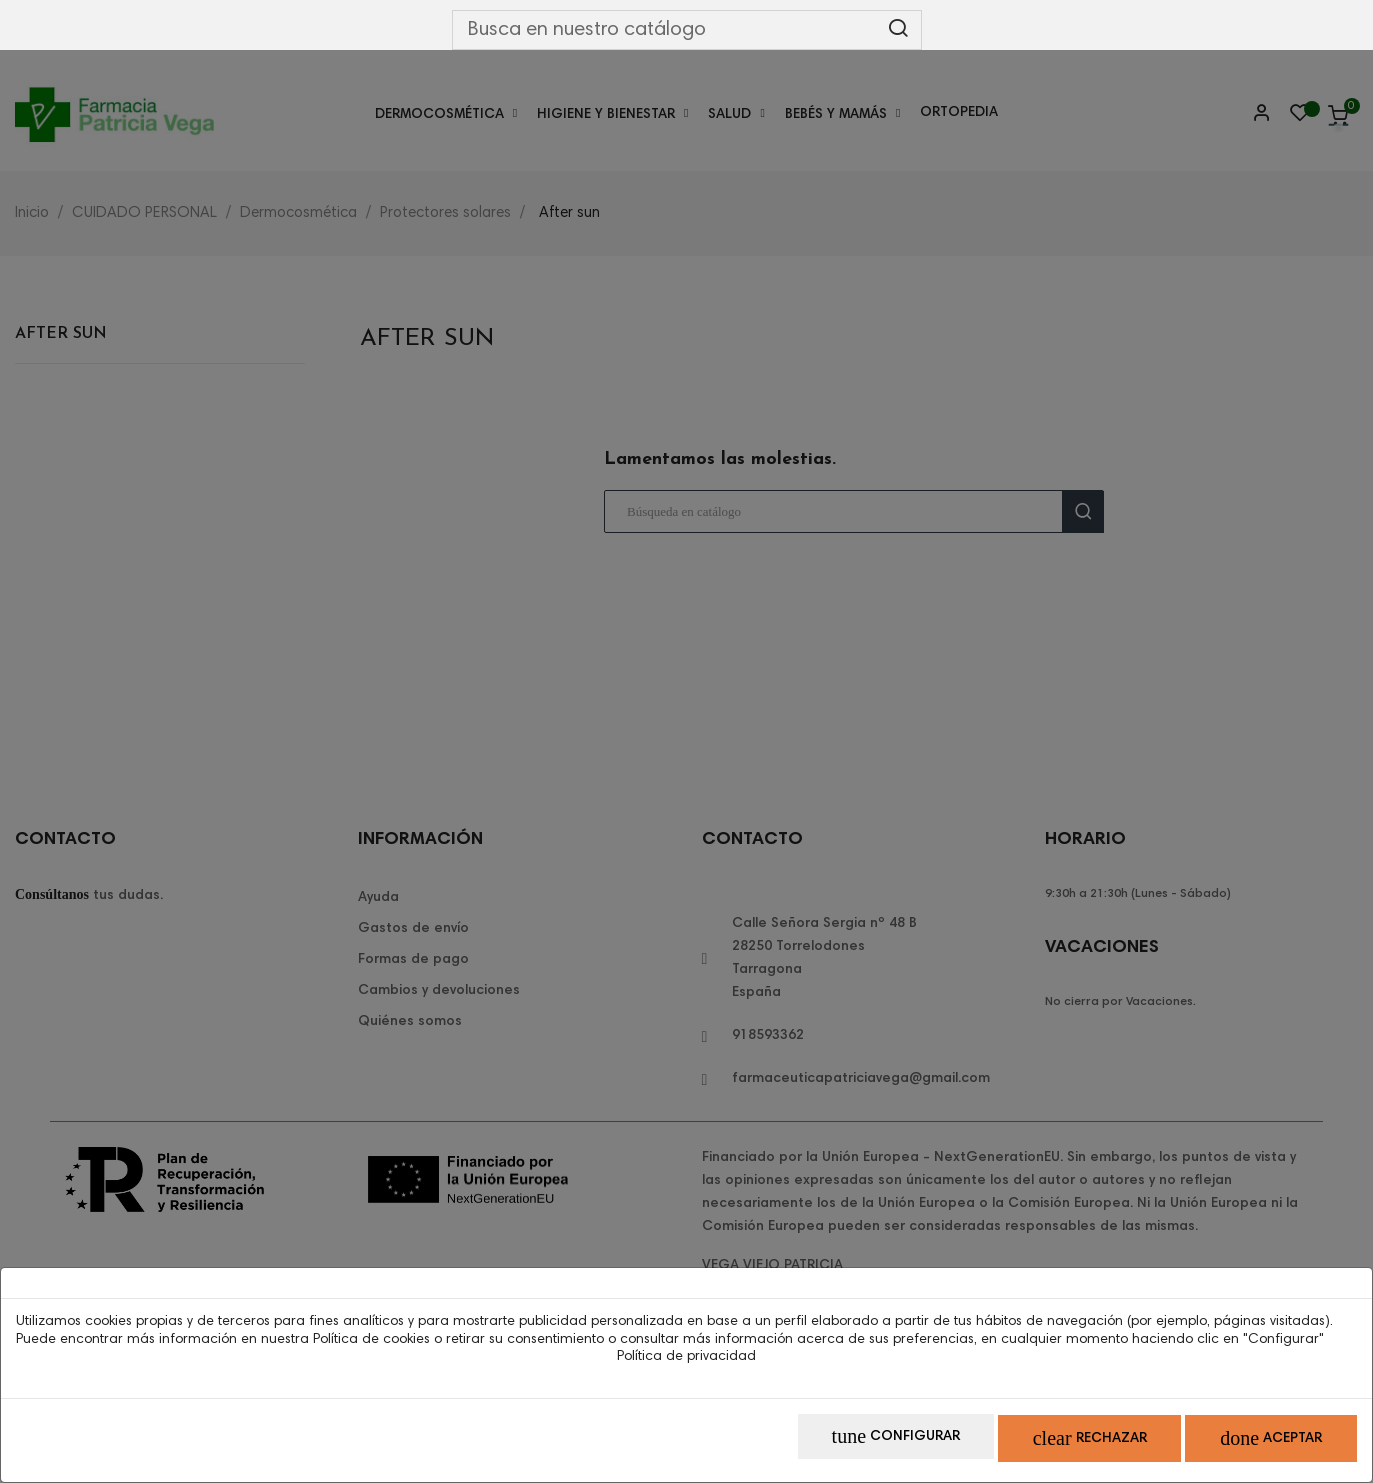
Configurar (840, 1443)
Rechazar (1056, 1443)
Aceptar (1260, 1443)
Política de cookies (371, 1346)
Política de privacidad (686, 1364)
